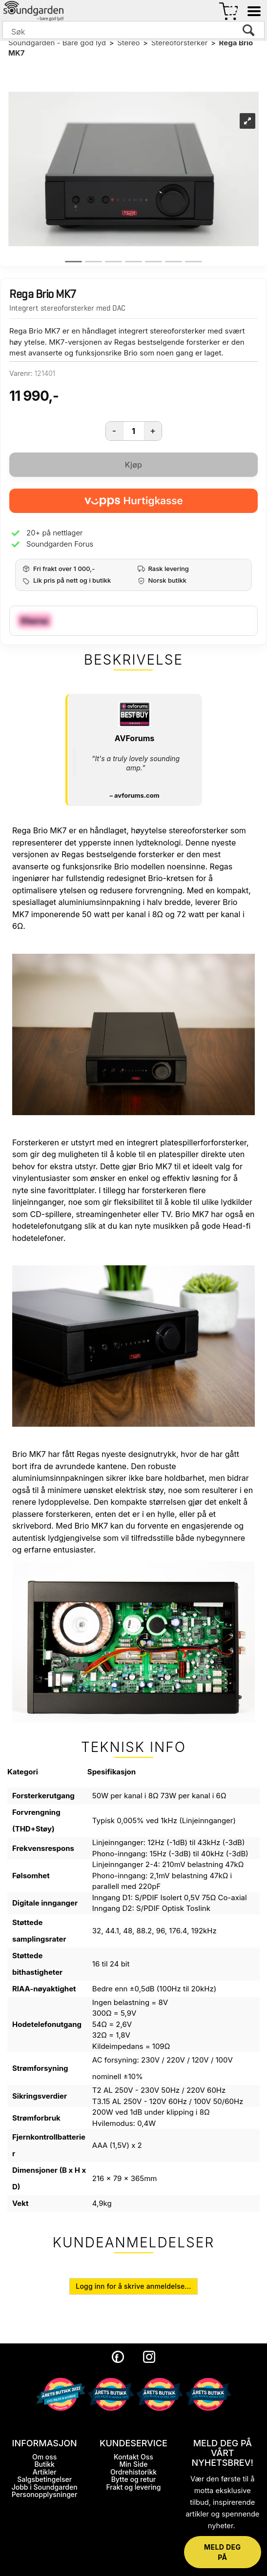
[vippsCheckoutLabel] (133, 501)
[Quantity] (133, 431)
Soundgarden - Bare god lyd (57, 42)
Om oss (44, 2457)
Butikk (44, 2464)
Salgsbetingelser (44, 2479)
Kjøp (133, 465)
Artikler (45, 2472)
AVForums (134, 738)
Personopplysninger (45, 2494)
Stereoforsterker (179, 42)
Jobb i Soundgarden (45, 2487)
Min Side (134, 2464)
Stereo (128, 42)
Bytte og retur (133, 2479)
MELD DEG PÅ (222, 2552)
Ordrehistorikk (133, 2472)
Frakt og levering (133, 2487)
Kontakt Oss (133, 2457)
